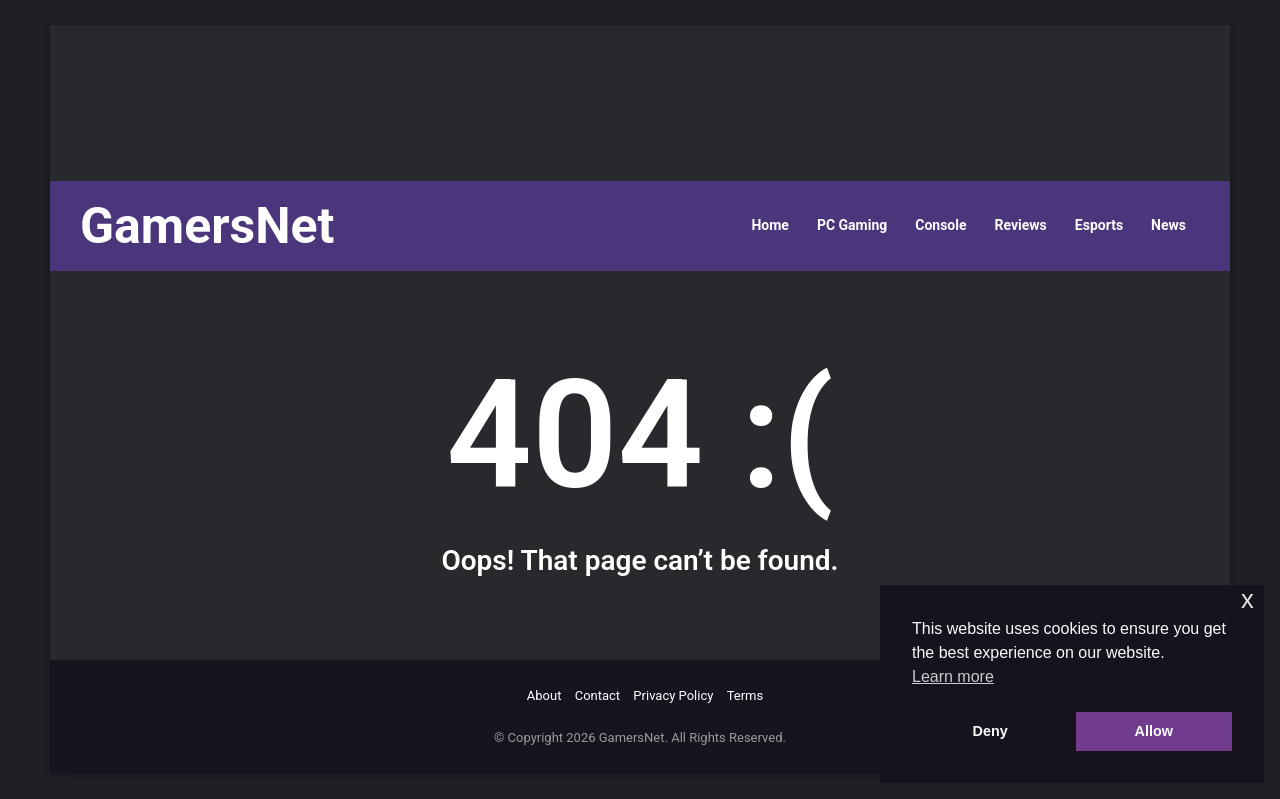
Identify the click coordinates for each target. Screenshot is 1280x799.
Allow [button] (1154, 731)
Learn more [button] (953, 676)
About (544, 695)
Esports (1099, 225)
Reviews (1021, 225)
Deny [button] (990, 731)
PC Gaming (852, 225)
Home (769, 225)
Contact (597, 695)
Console (940, 225)
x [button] (1247, 599)
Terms (745, 695)
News (1168, 225)
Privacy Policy (673, 695)
